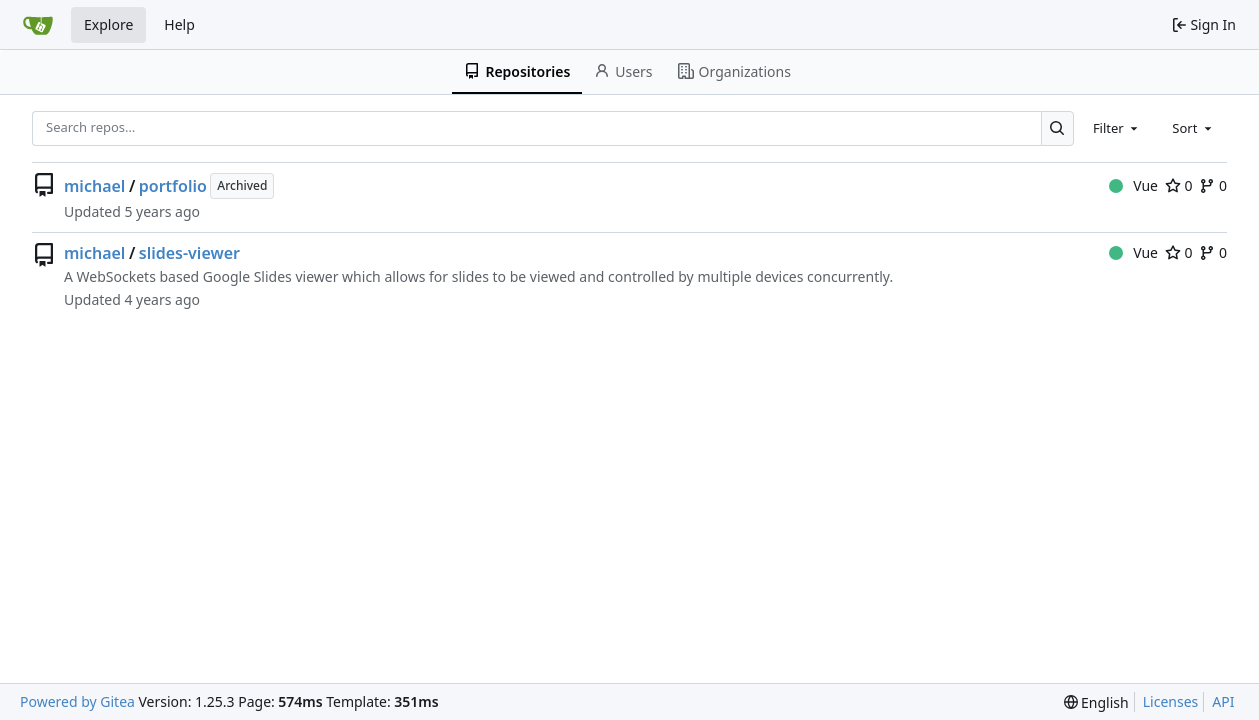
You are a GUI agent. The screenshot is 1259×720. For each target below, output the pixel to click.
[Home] (38, 25)
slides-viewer (189, 253)
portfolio (173, 186)
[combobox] (1117, 128)
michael (94, 186)
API (1223, 701)
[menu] (1096, 702)
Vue (1133, 185)
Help (179, 24)
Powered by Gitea (77, 701)
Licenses (1171, 701)
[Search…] (1057, 128)
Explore (108, 24)
